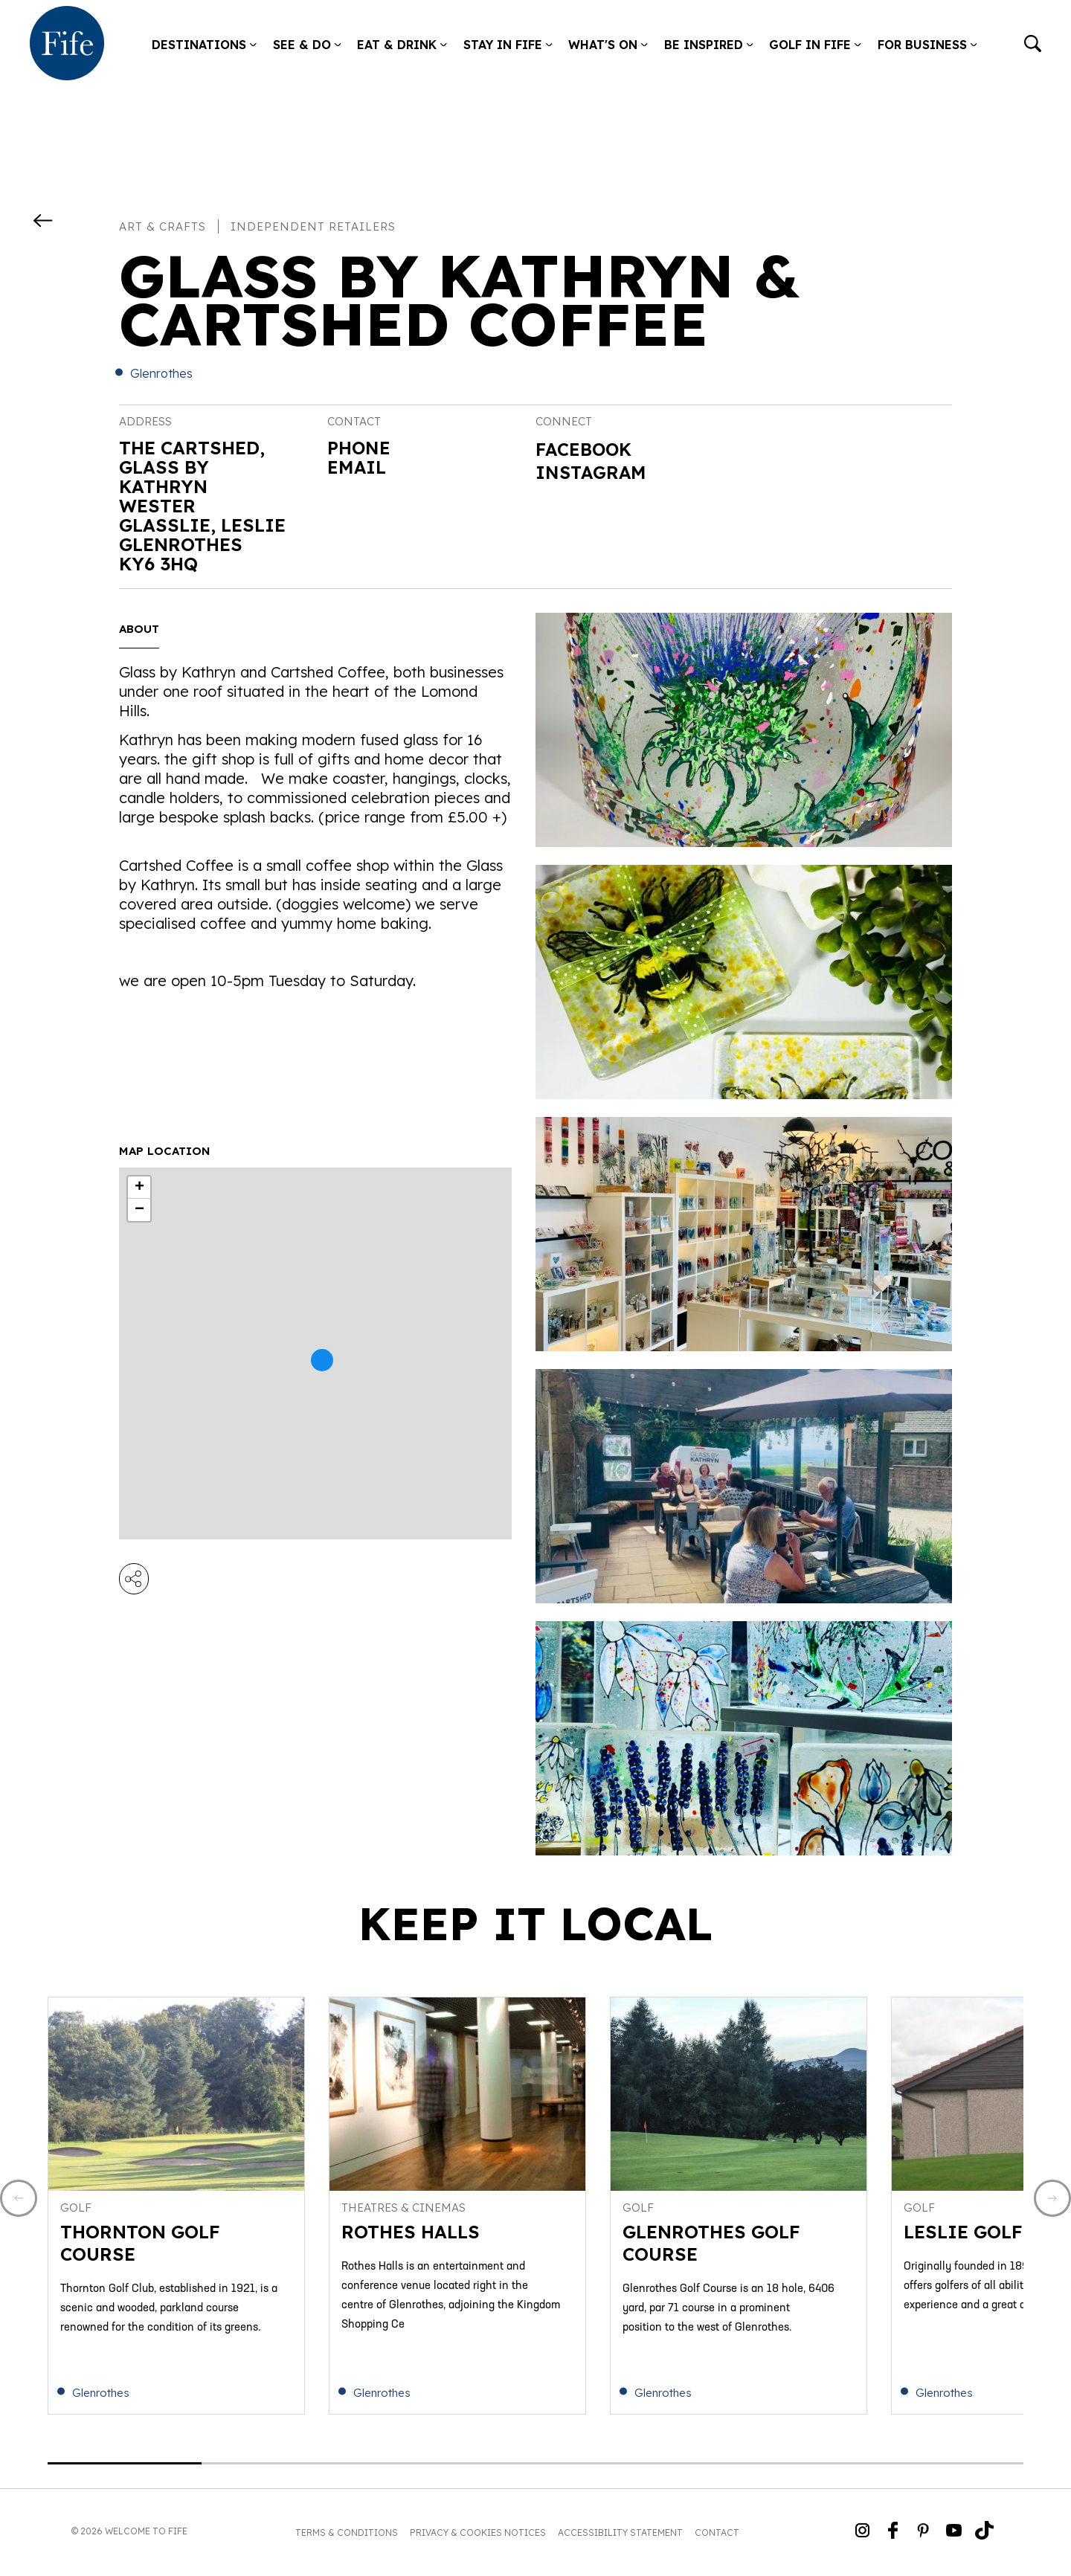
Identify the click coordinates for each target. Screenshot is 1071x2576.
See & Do (307, 44)
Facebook (585, 449)
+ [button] (139, 1187)
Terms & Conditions (346, 2534)
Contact (717, 2534)
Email (357, 467)
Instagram (592, 472)
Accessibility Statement (620, 2534)
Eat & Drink (402, 44)
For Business (927, 44)
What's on (608, 44)
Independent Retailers (313, 226)
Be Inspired (708, 44)
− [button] (139, 1210)
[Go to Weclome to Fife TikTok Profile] (984, 2533)
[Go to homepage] (67, 44)
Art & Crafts (162, 226)
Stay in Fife (508, 44)
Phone (359, 448)
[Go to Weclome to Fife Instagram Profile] (862, 2533)
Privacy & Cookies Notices (478, 2534)
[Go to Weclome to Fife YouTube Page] (954, 2533)
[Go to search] (1032, 45)
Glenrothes (161, 373)
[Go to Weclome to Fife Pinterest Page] (923, 2533)
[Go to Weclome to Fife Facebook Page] (893, 2533)
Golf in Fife (815, 44)
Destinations (204, 44)
